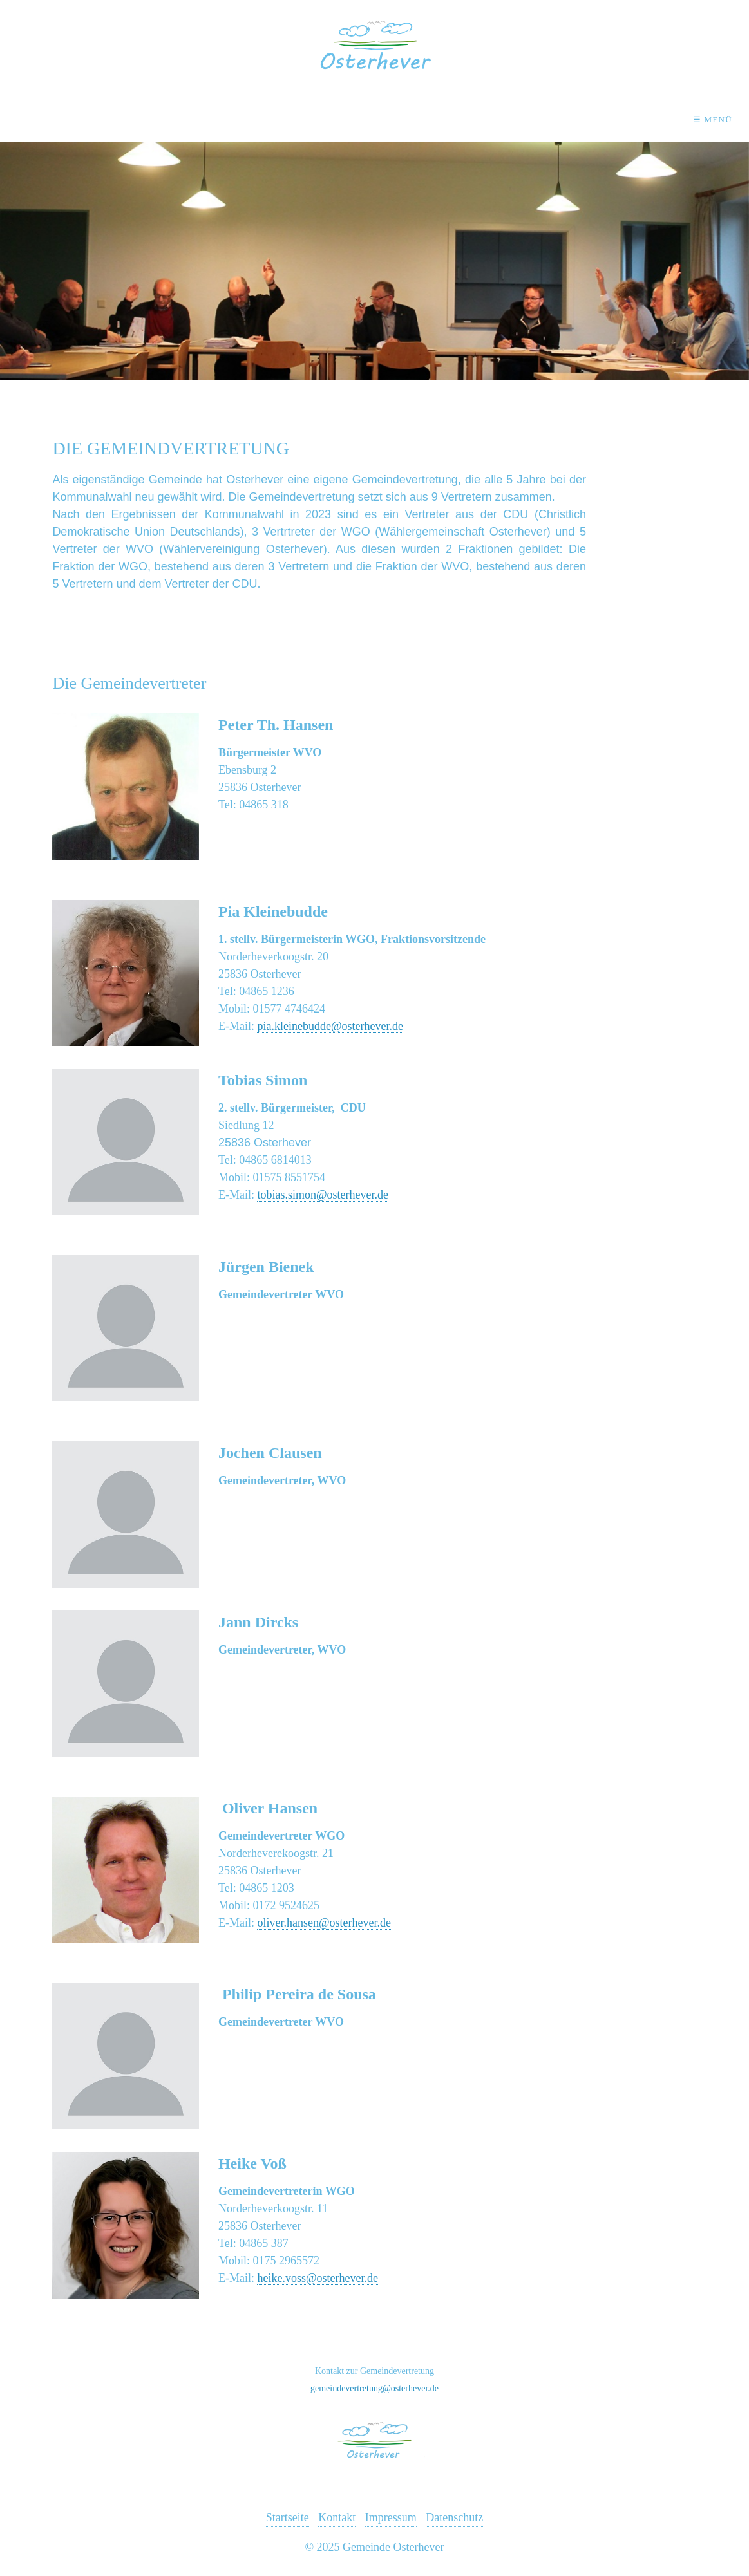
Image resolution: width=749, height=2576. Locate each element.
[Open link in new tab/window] (125, 973)
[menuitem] (141, 119)
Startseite (287, 2517)
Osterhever (240, 119)
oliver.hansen (287, 1922)
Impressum (391, 2517)
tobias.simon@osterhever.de (322, 1194)
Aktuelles (137, 119)
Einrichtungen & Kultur (381, 119)
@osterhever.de (355, 1922)
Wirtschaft (520, 119)
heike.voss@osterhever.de (317, 2278)
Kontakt (617, 119)
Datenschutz (454, 2517)
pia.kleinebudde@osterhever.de (330, 1026)
